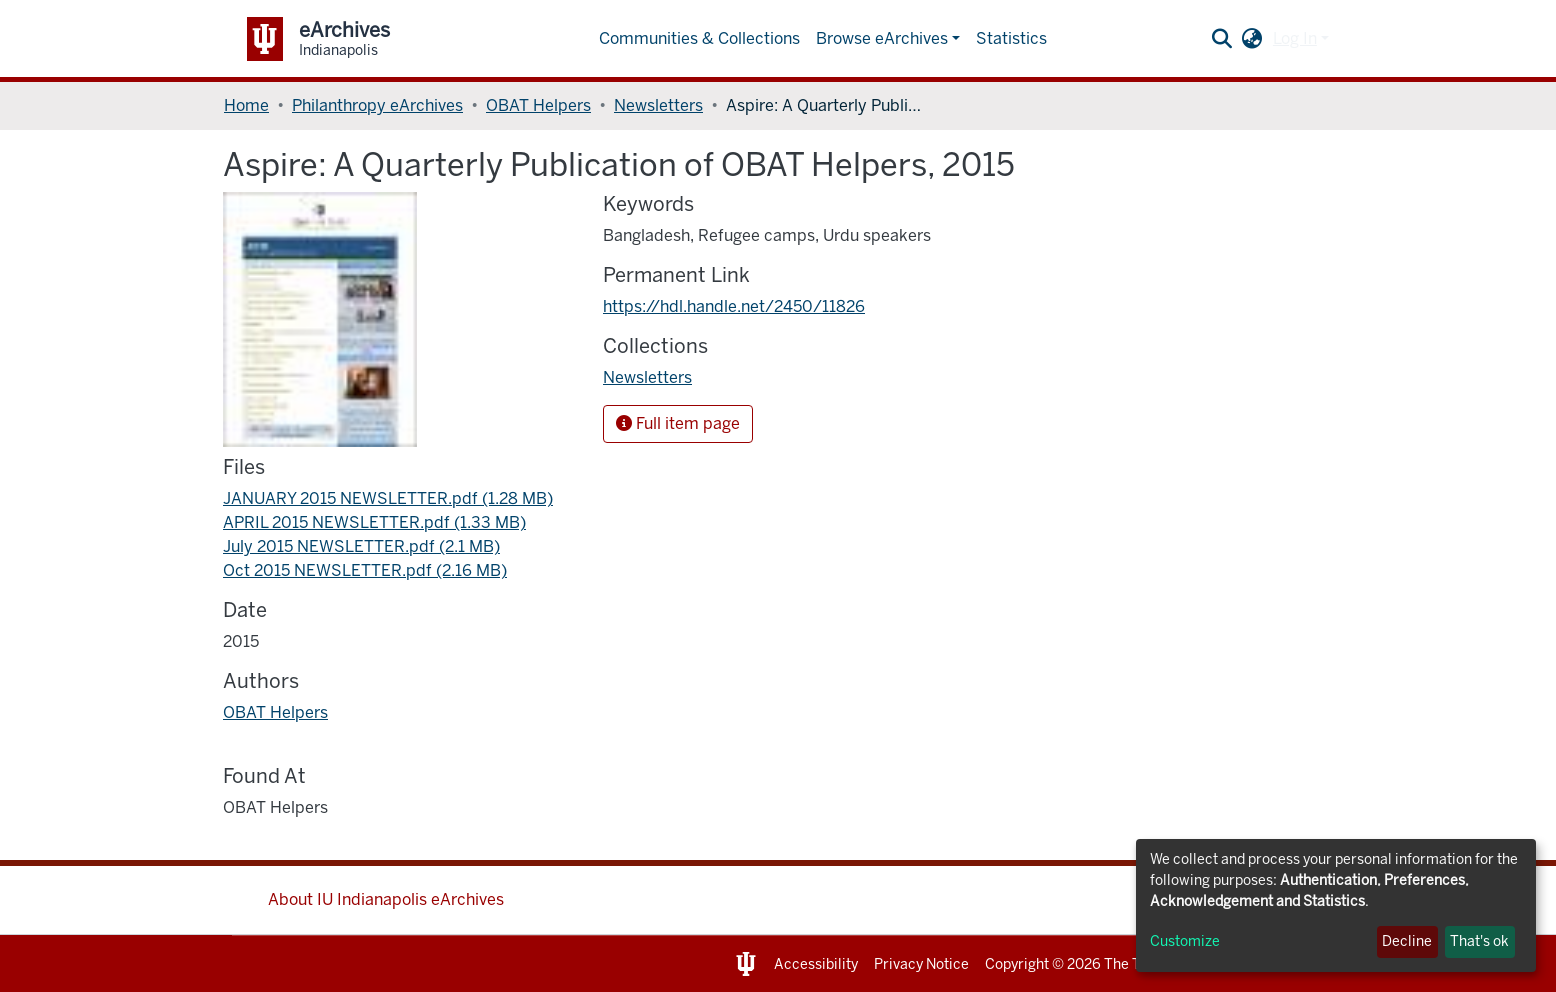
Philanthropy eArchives (377, 105)
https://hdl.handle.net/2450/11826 (734, 306)
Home (246, 105)
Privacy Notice (921, 964)
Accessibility (816, 964)
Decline (1407, 941)
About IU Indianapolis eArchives (386, 899)
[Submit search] (1222, 39)
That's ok (1479, 941)
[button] (1252, 39)
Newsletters (658, 105)
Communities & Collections (699, 38)
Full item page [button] (678, 423)
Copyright (1017, 964)
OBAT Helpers (538, 105)
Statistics (1011, 38)
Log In (1295, 38)
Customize (1185, 941)
